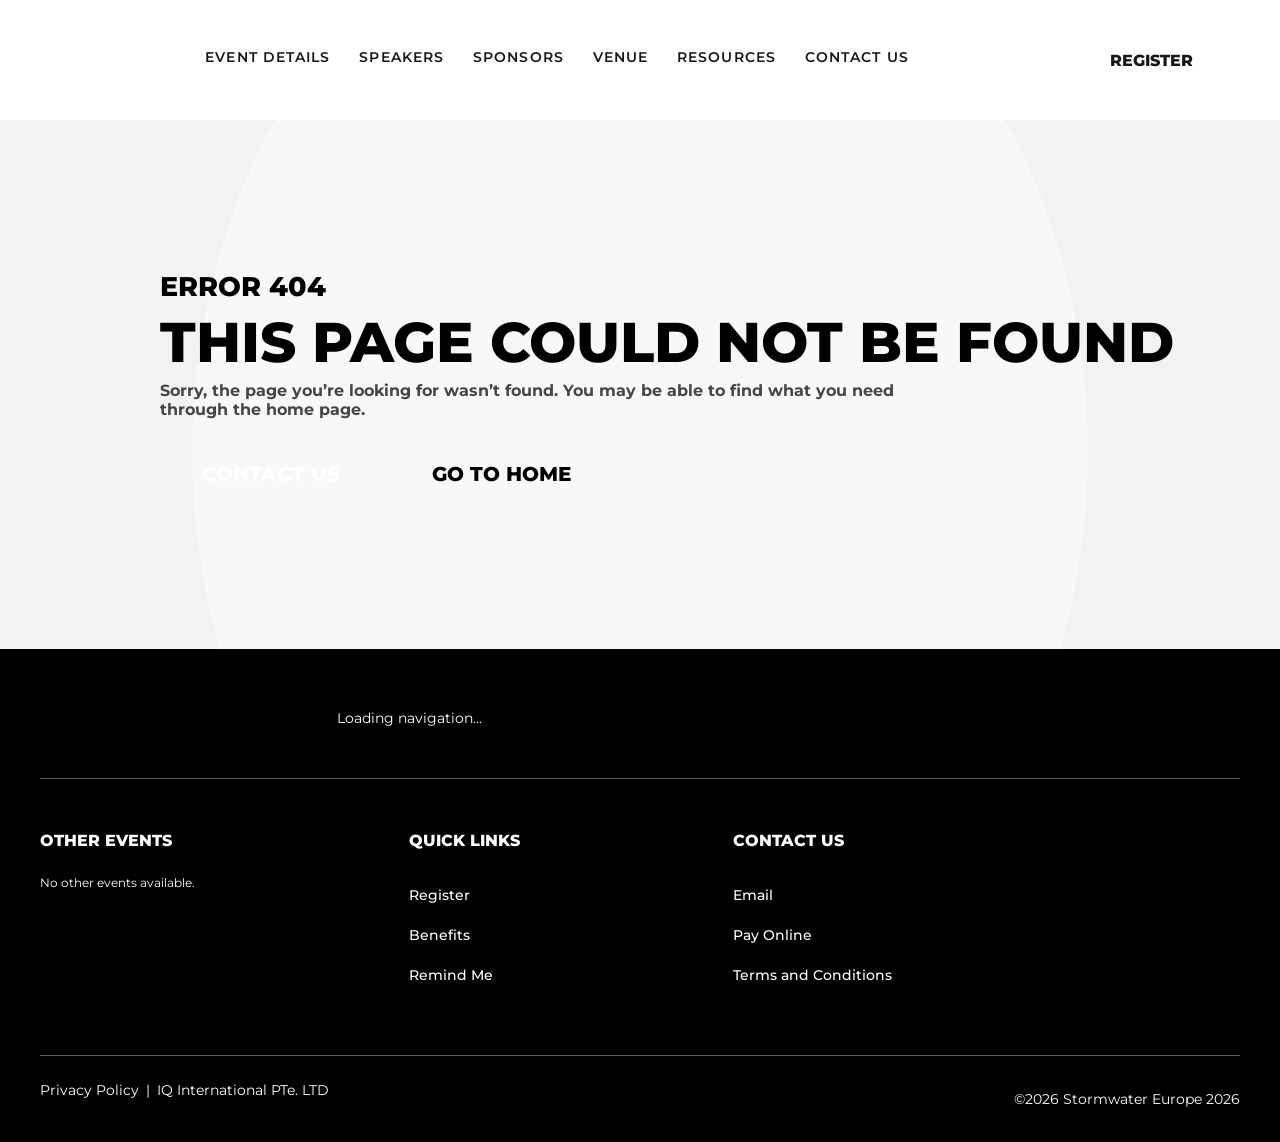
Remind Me (451, 975)
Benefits (439, 935)
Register (1151, 60)
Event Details (267, 57)
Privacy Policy (89, 1090)
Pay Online (772, 935)
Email (753, 895)
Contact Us (857, 57)
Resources (726, 57)
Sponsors (518, 57)
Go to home (501, 474)
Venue (621, 57)
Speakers (401, 57)
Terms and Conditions (812, 975)
